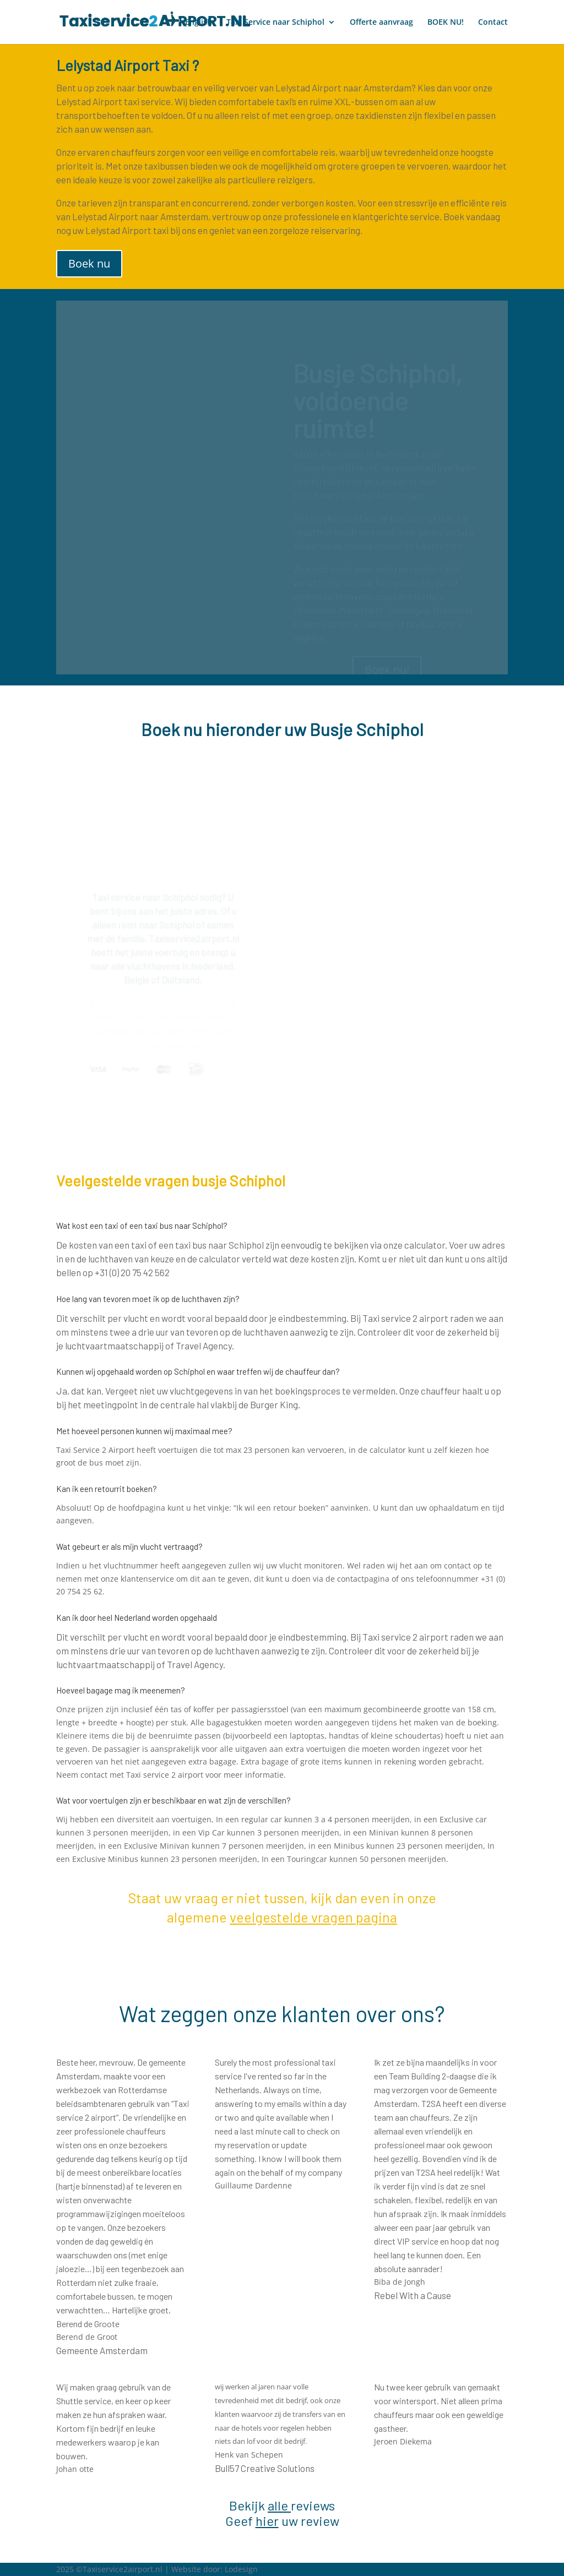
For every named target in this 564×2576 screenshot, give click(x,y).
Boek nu (89, 263)
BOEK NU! (445, 22)
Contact (493, 22)
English (198, 22)
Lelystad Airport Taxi (122, 65)
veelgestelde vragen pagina (313, 1917)
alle (278, 2505)
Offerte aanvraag (381, 22)
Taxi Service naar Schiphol (275, 22)
